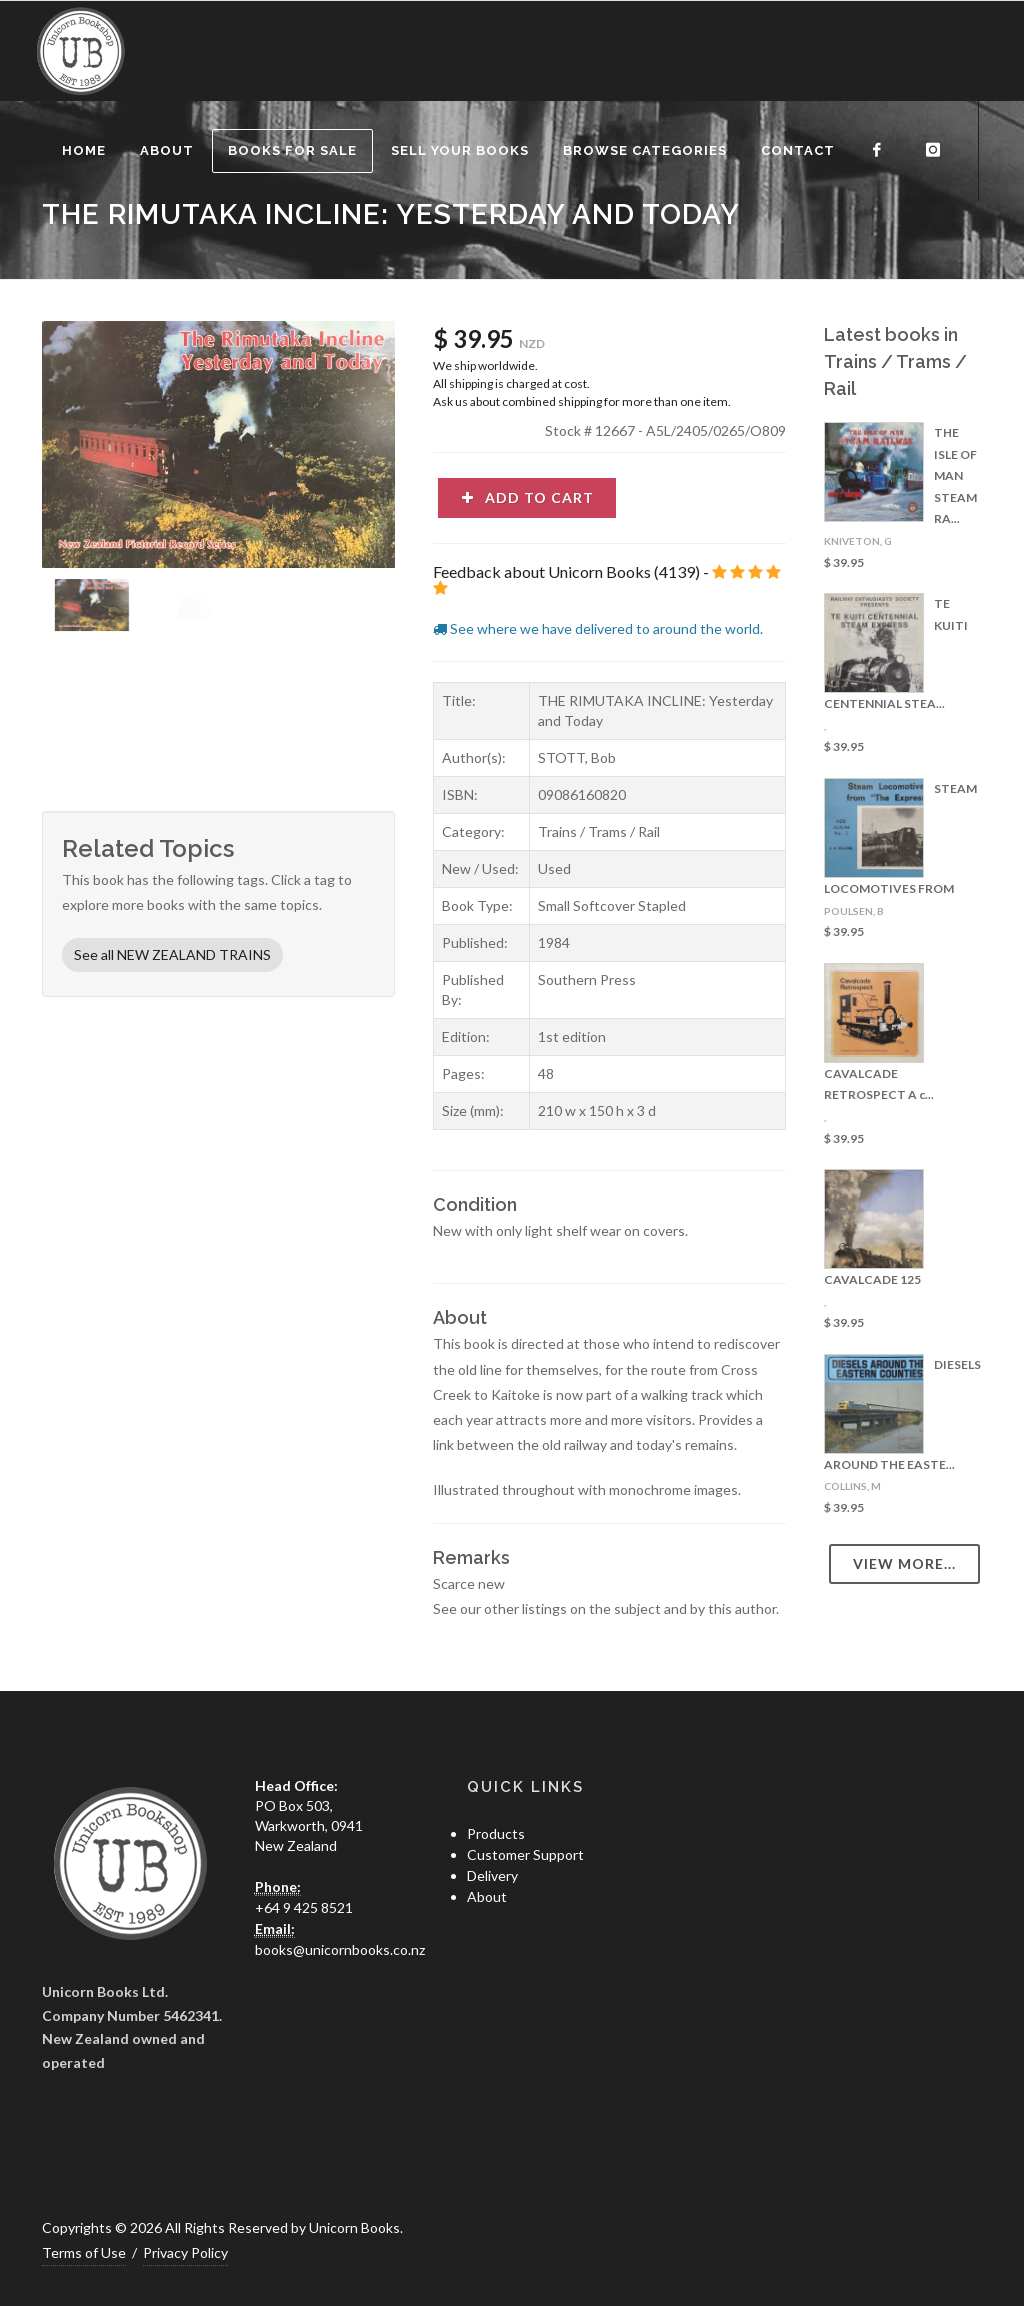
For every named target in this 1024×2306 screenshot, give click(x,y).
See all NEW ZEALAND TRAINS (172, 954)
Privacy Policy (185, 2252)
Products (496, 1833)
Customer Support (525, 1854)
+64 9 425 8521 (304, 1907)
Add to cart (527, 497)
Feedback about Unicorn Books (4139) (566, 571)
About (487, 1896)
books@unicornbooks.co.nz (340, 1949)
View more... (904, 1563)
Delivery (492, 1875)
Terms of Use (84, 2252)
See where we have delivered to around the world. (598, 628)
